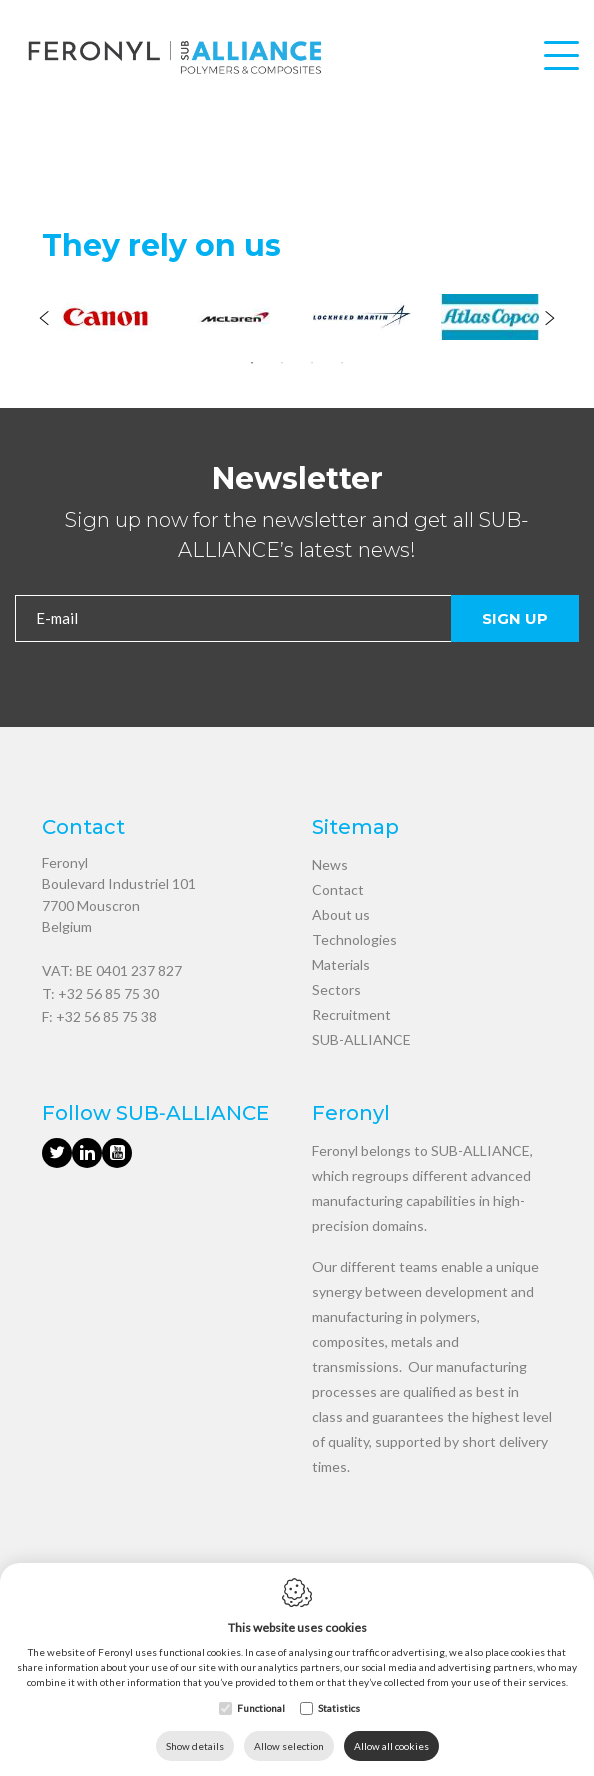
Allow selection (289, 1746)
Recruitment (351, 1014)
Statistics (339, 1708)
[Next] (549, 320)
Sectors (336, 989)
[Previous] (44, 320)
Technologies (354, 939)
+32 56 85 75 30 (108, 993)
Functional (261, 1708)
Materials (341, 964)
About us (341, 914)
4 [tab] (342, 363)
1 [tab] (252, 363)
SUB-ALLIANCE (361, 1039)
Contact (338, 889)
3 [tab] (312, 363)
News (330, 864)
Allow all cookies (391, 1746)
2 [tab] (282, 363)
